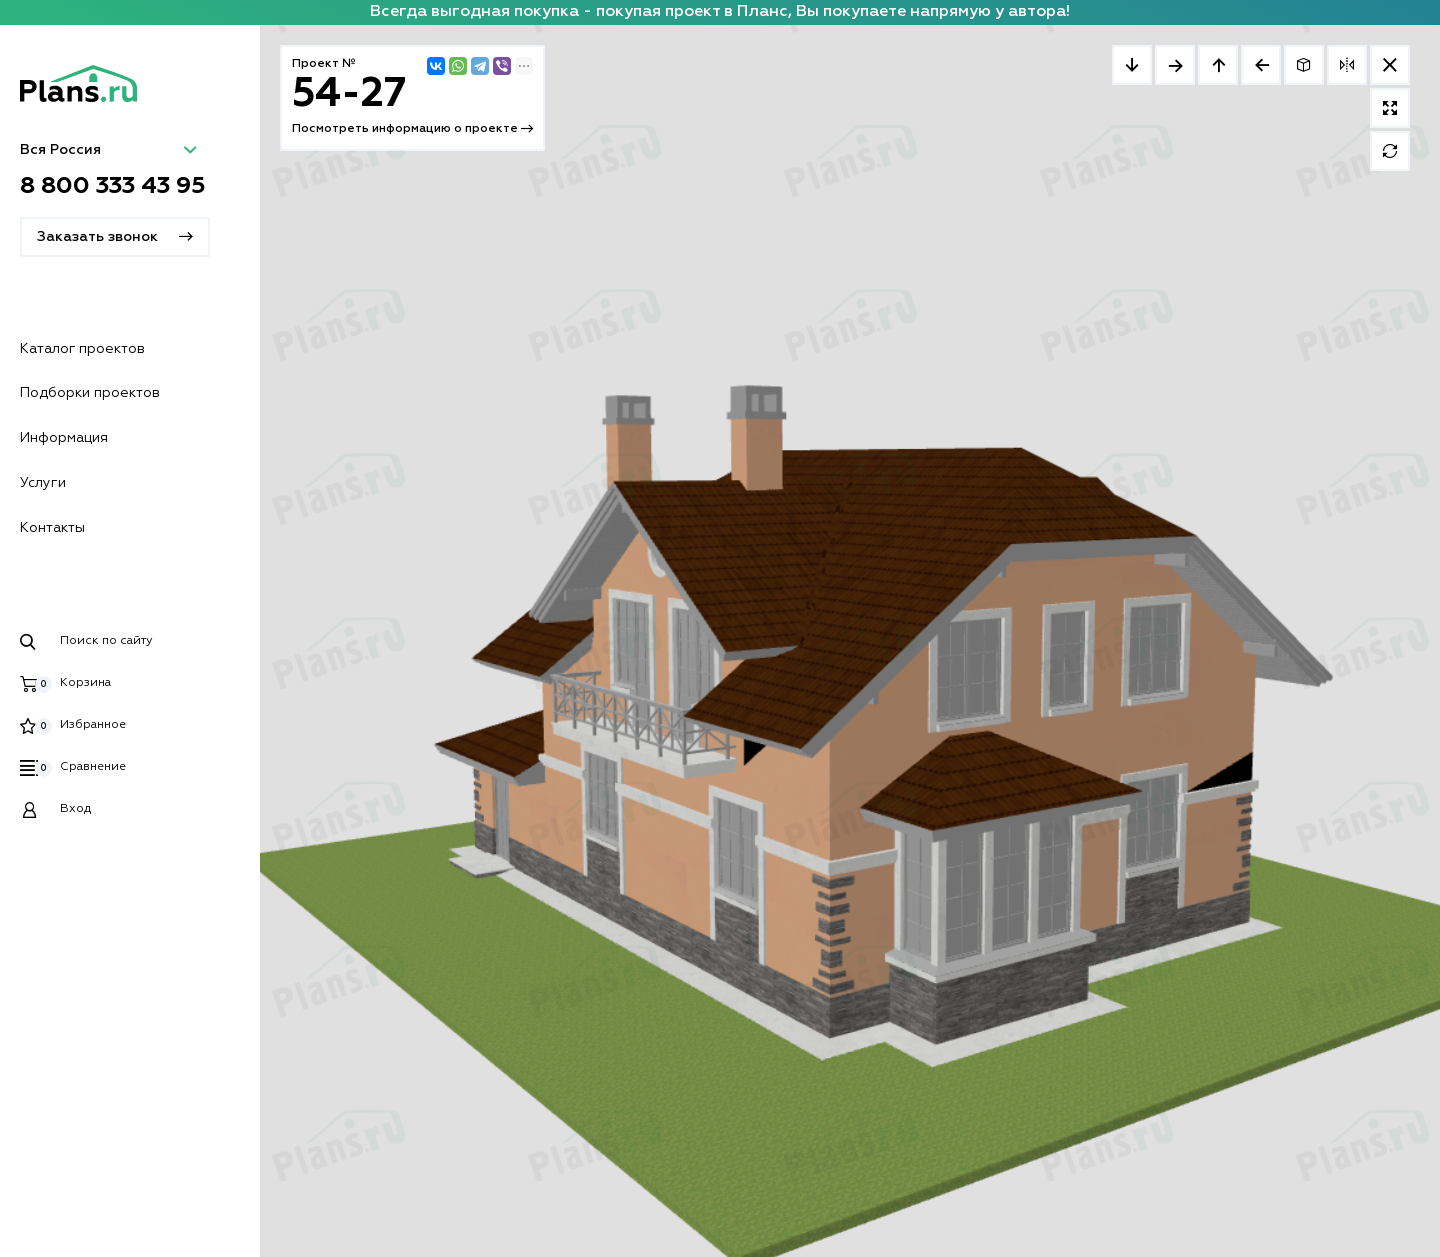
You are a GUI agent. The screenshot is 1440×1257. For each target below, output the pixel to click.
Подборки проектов (90, 393)
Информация (64, 438)
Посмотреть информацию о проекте (412, 129)
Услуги (43, 483)
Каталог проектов (82, 349)
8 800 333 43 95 (113, 186)
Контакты (52, 528)
